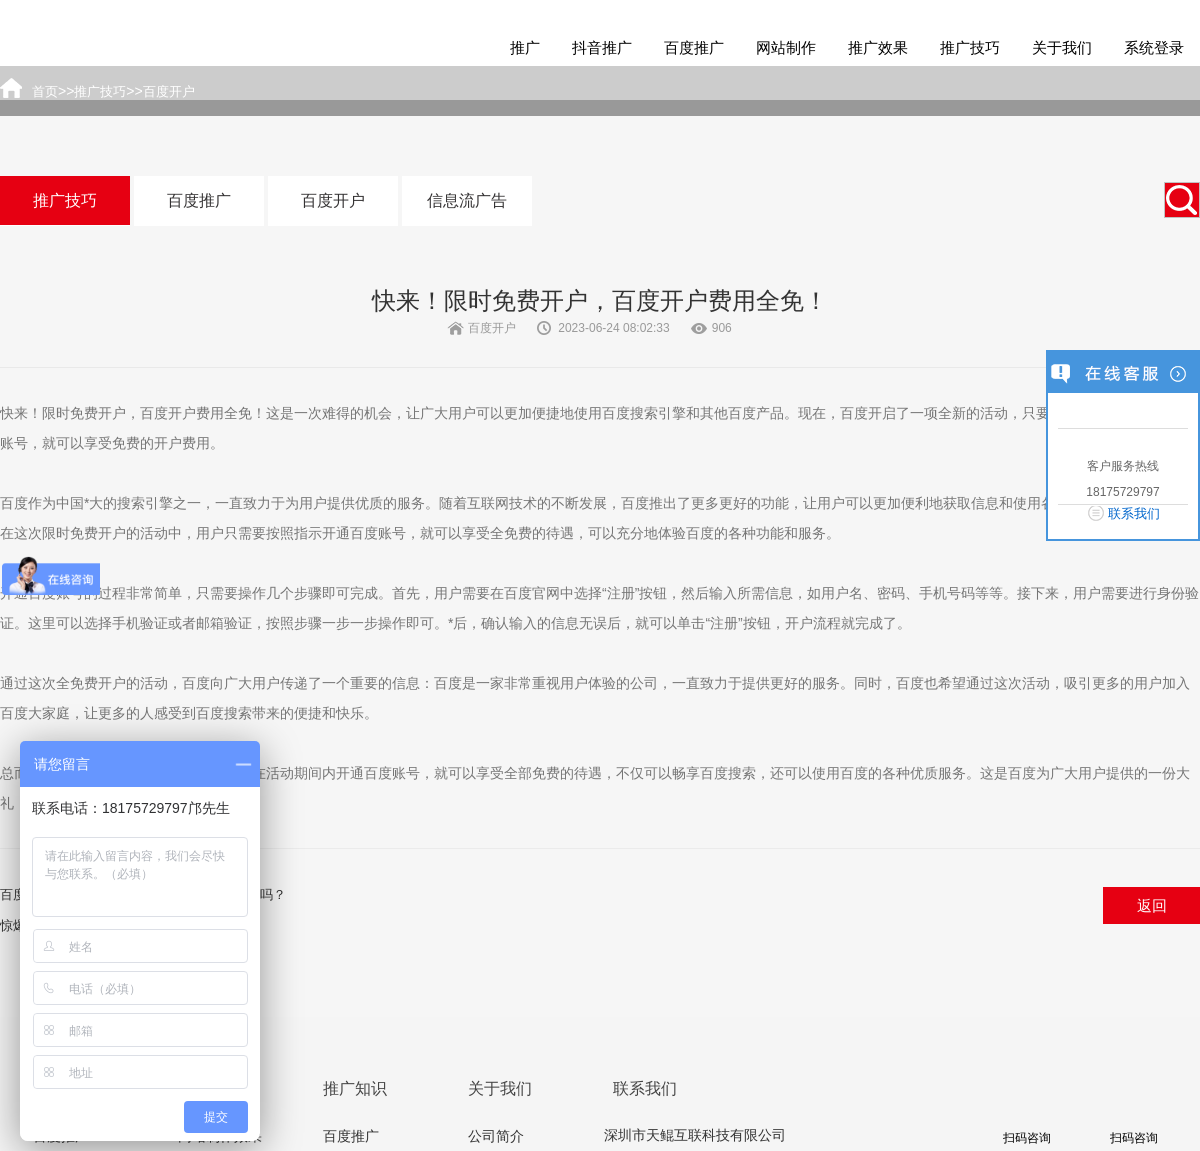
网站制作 (786, 47)
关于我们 (1062, 47)
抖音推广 (602, 47)
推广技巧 (970, 47)
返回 (1152, 905)
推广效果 (878, 47)
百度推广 (694, 47)
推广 (525, 47)
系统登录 (1154, 47)
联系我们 (1134, 513)
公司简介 (496, 1136)
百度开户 (333, 200)
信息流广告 (467, 200)
